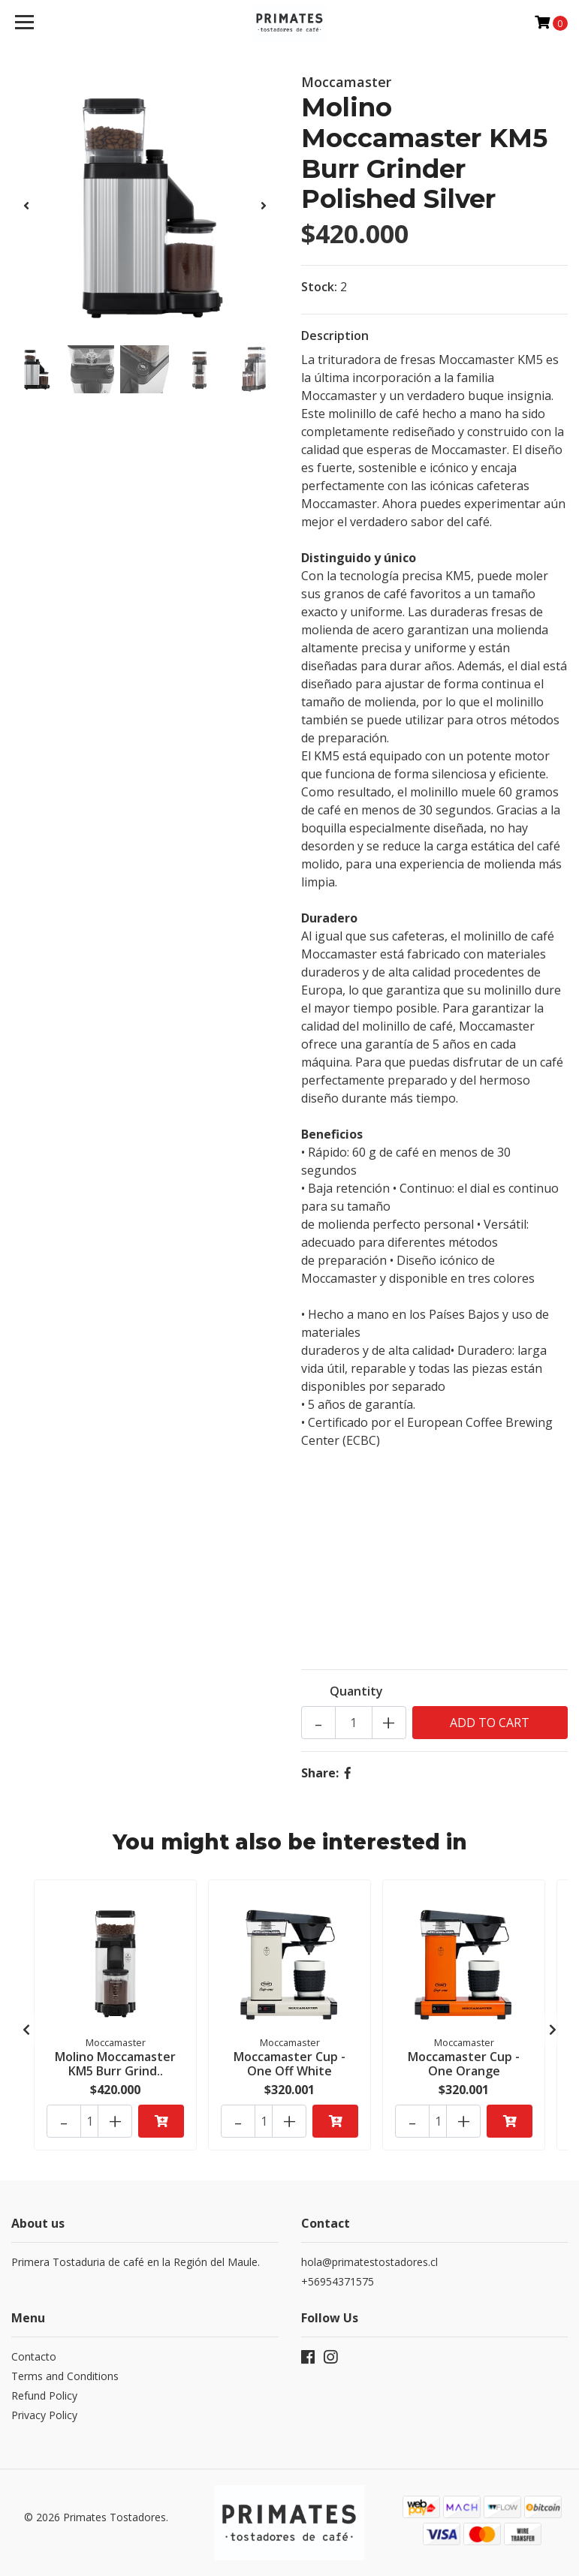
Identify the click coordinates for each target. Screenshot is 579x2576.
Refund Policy (44, 2395)
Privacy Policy (44, 2415)
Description (335, 335)
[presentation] (26, 206)
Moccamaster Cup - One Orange (464, 2063)
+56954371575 (337, 2281)
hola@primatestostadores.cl (369, 2262)
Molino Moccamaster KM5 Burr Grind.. (115, 2063)
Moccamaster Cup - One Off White (289, 2063)
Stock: (319, 286)
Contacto (33, 2356)
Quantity (356, 1691)
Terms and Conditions (65, 2376)
